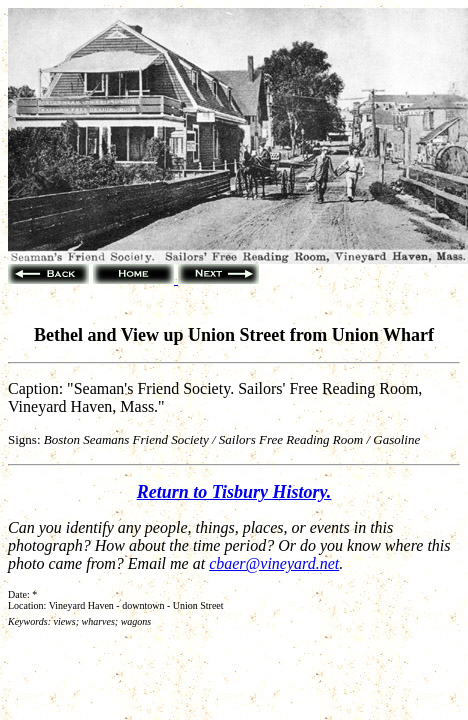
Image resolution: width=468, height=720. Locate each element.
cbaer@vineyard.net (274, 563)
